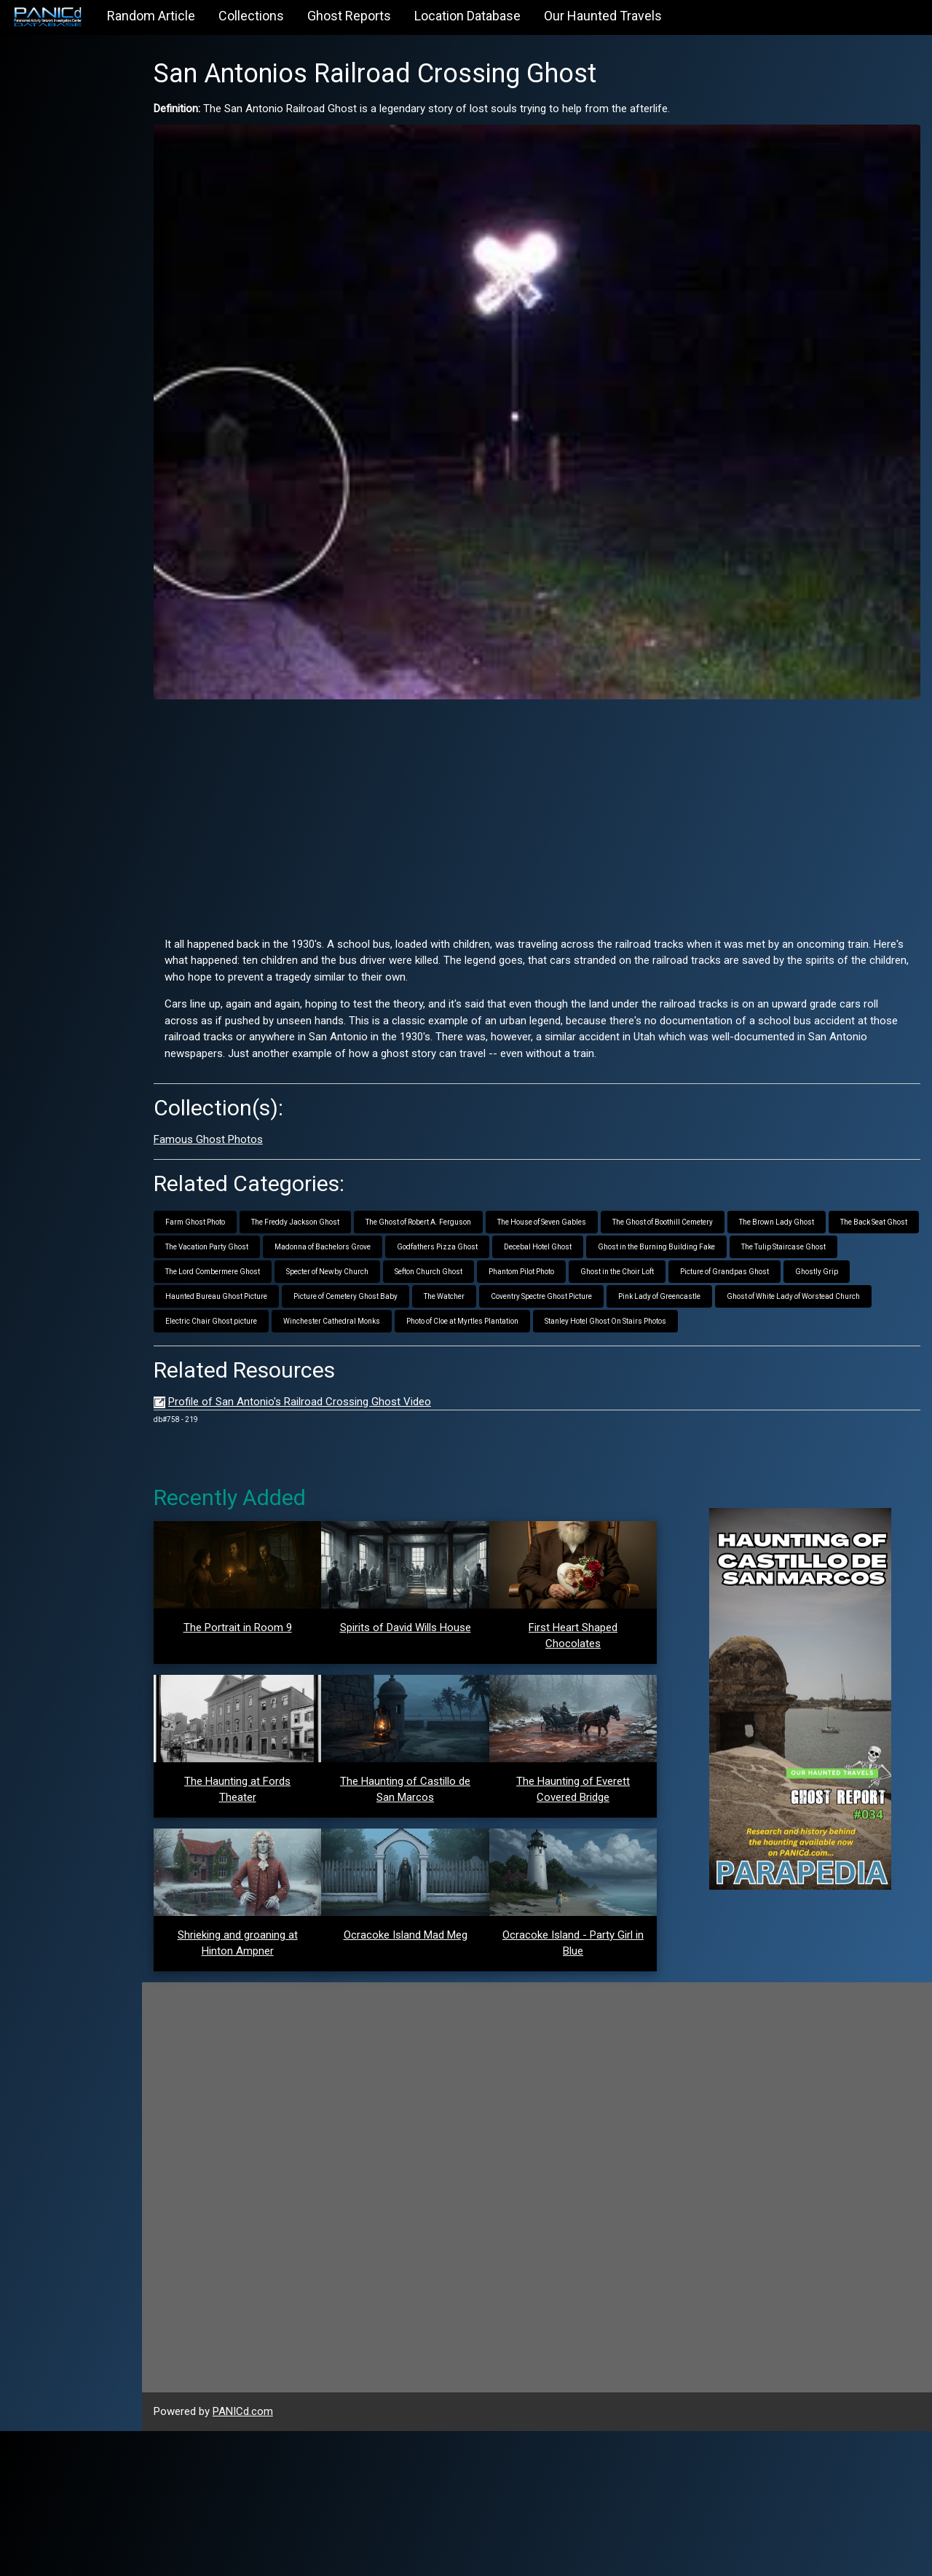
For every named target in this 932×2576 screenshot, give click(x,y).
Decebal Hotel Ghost (671, 1216)
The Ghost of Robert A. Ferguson (458, 1191)
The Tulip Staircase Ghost (247, 1241)
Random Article (151, 15)
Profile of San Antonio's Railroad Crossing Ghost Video (339, 1395)
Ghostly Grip (341, 1266)
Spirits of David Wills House (431, 1621)
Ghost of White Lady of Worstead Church (380, 1291)
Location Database (467, 15)
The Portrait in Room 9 (273, 1622)
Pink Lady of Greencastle (246, 1291)
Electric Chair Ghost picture (519, 1291)
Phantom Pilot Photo (672, 1241)
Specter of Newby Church (478, 1241)
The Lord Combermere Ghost (363, 1241)
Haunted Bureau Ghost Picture (440, 1266)
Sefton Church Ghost (579, 1241)
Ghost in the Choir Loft (768, 1241)
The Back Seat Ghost (238, 1216)
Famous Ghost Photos (248, 1109)
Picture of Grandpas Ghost (249, 1266)
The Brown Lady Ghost (816, 1191)
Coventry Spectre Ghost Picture (765, 1266)
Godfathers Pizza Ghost (570, 1216)
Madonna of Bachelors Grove (456, 1216)
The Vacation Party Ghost (340, 1216)
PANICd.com (283, 2557)
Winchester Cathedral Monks (639, 1291)
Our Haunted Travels (603, 15)
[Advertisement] (557, 782)
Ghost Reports (349, 15)
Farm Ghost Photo (235, 1191)
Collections (251, 15)
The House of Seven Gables (581, 1191)
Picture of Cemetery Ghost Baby (570, 1266)
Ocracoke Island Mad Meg (432, 2080)
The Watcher (668, 1266)
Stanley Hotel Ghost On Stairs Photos (266, 1315)
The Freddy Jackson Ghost (335, 1191)
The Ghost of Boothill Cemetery (702, 1191)
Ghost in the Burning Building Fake (789, 1216)
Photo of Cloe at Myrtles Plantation (770, 1291)
